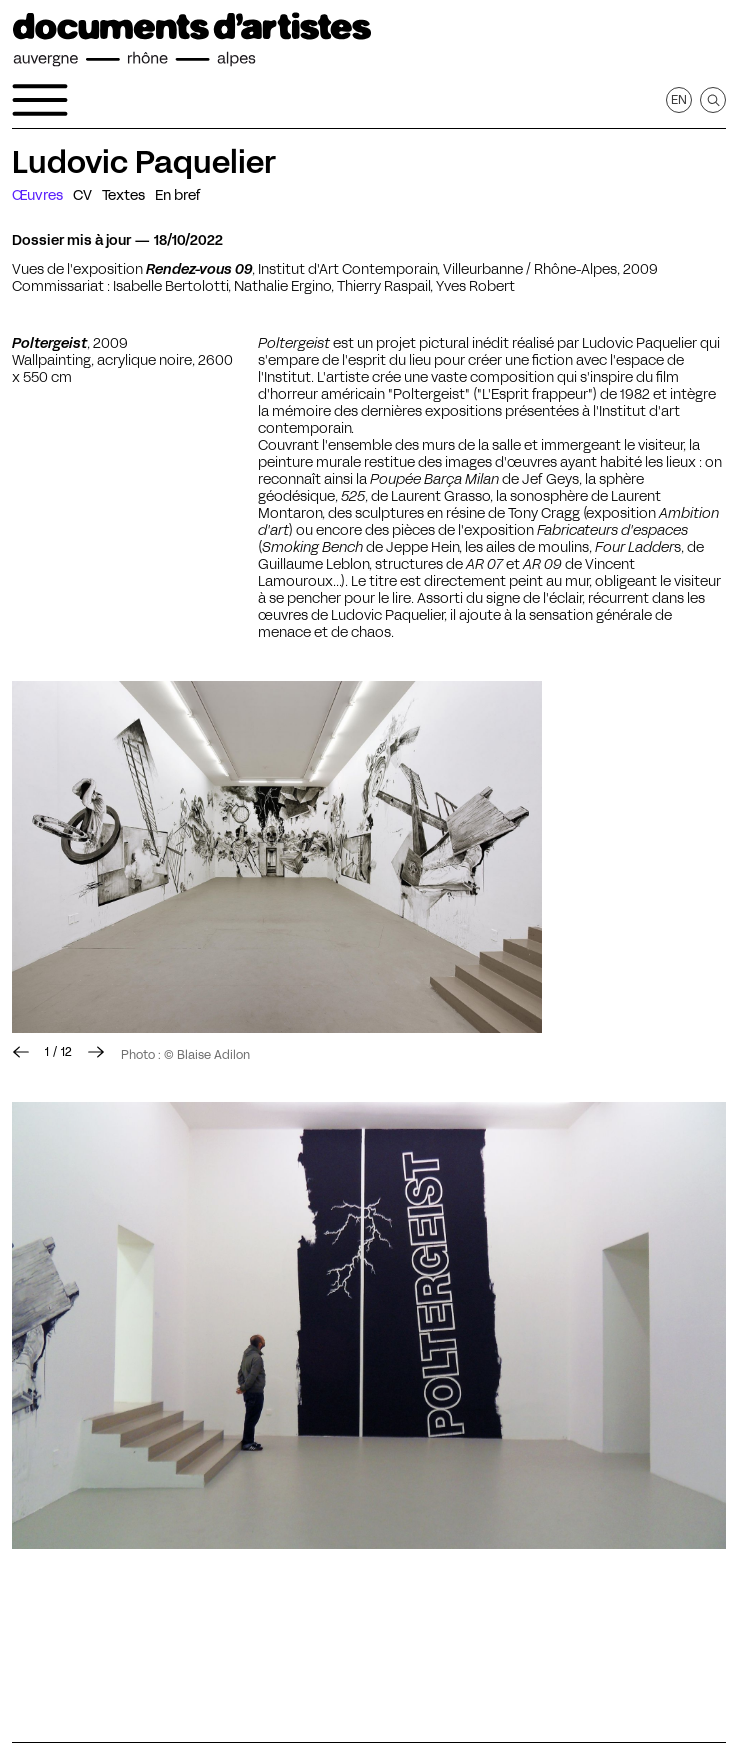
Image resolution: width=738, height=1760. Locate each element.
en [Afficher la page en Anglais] (679, 99)
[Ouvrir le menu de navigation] (40, 100)
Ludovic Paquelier (144, 162)
